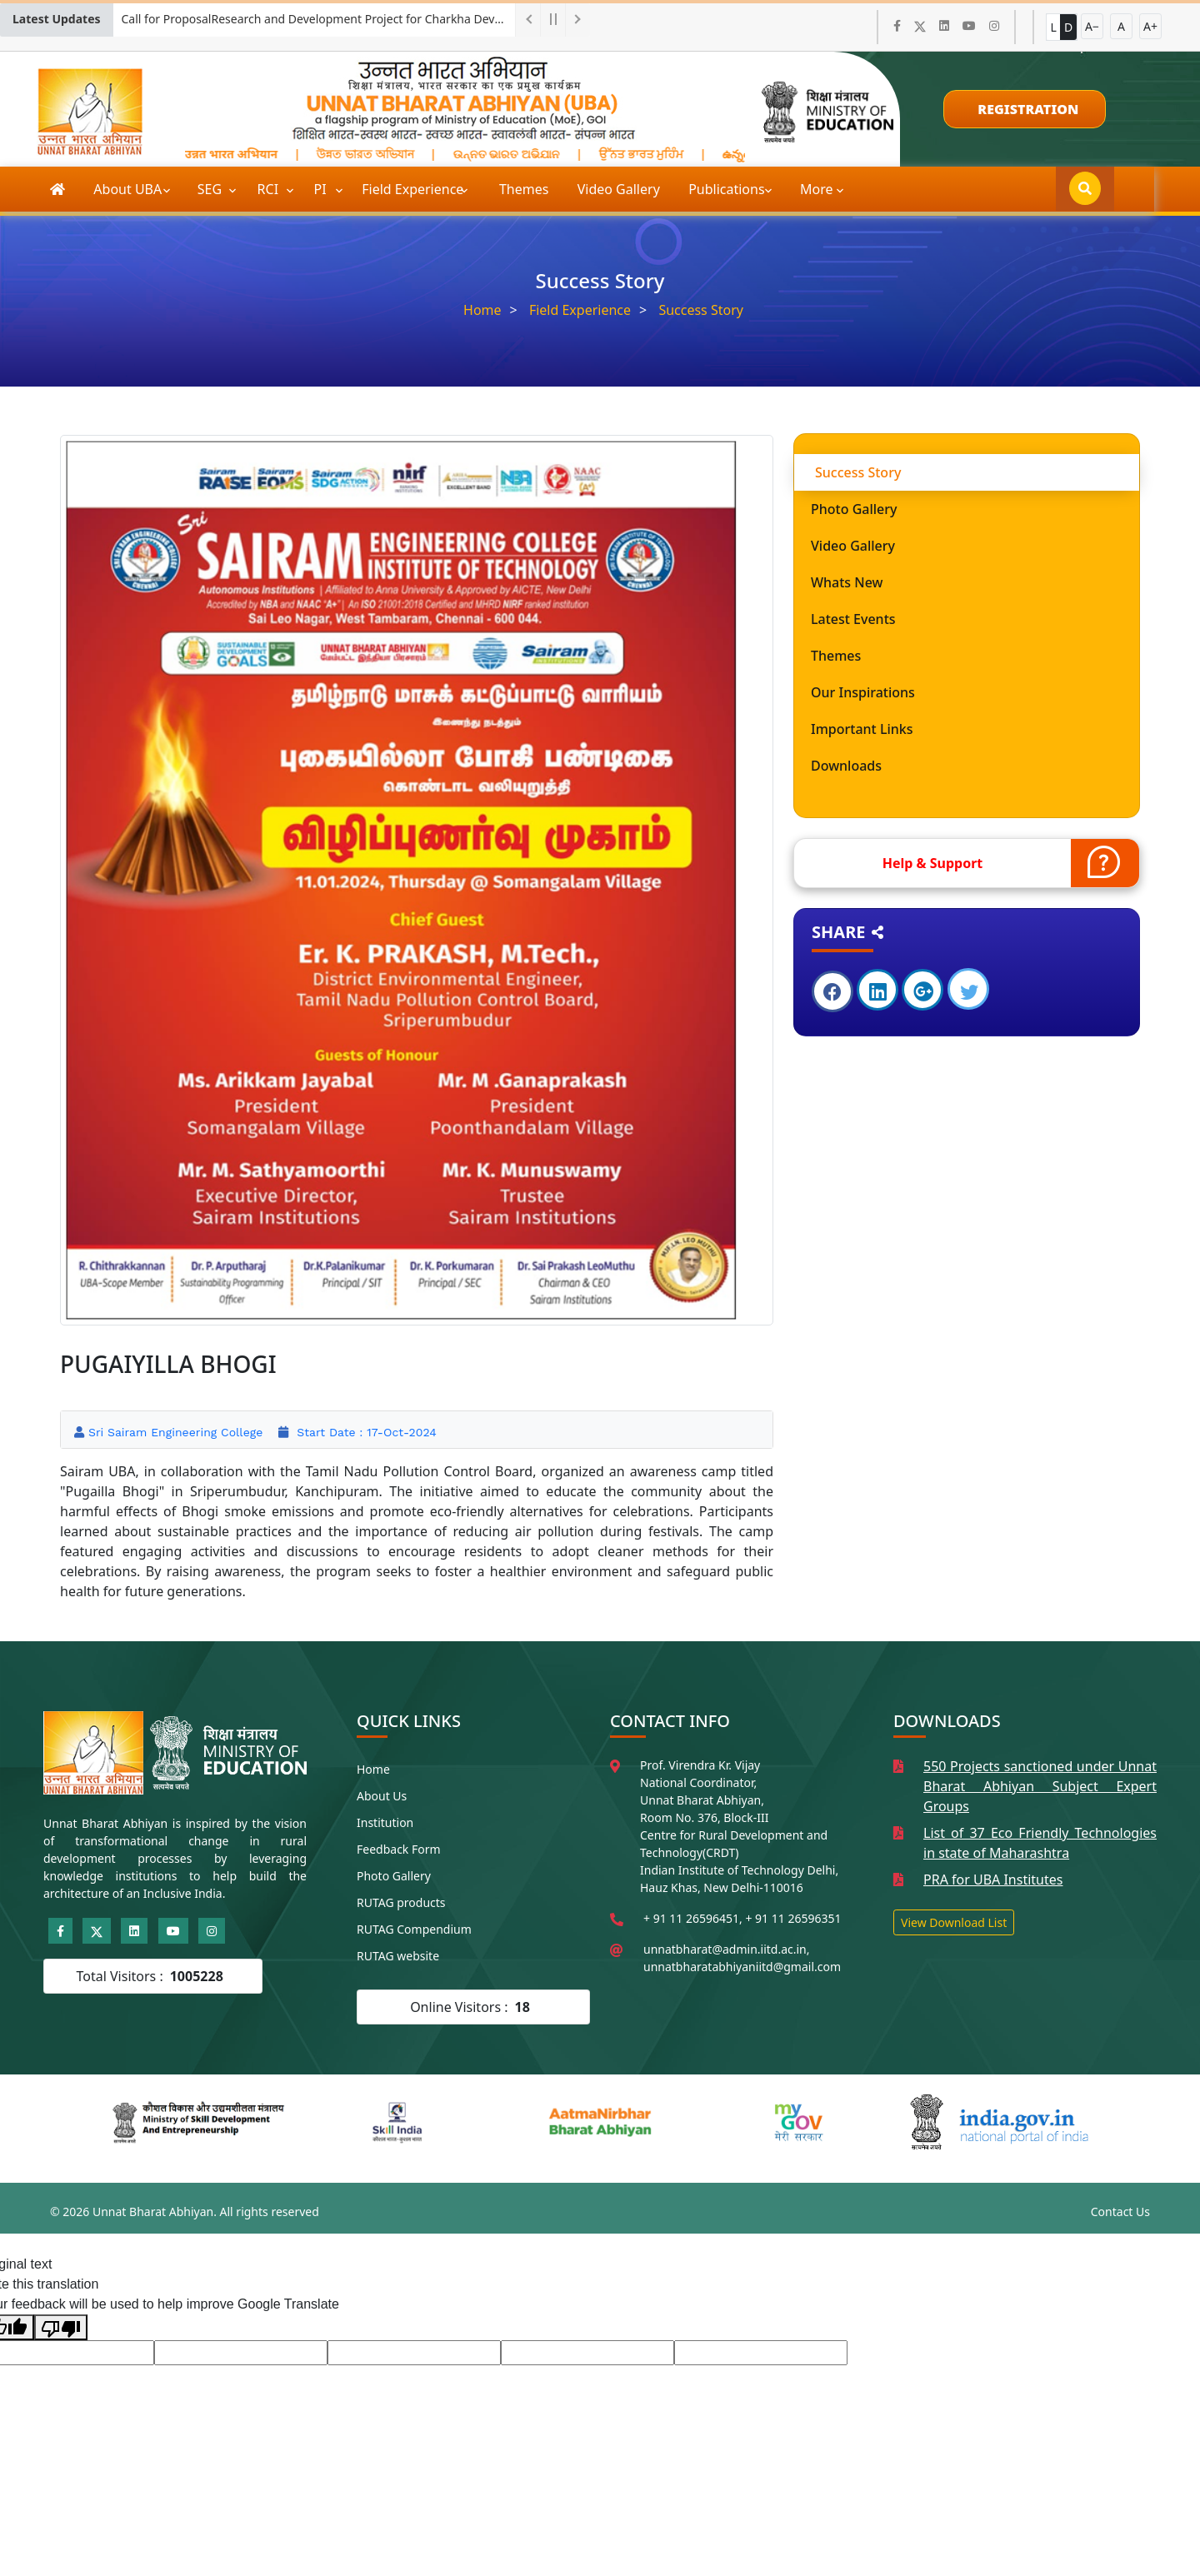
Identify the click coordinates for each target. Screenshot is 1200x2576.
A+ (1150, 26)
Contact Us (1120, 2211)
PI (322, 189)
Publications (728, 189)
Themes (523, 189)
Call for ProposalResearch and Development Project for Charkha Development (318, 19)
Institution (385, 1822)
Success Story (700, 310)
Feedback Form (399, 1849)
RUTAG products (401, 1902)
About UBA (129, 189)
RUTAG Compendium (414, 1929)
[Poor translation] (61, 2327)
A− (1092, 26)
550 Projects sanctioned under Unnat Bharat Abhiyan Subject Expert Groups (1040, 1786)
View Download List (954, 1922)
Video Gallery (619, 189)
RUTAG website (398, 1956)
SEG (212, 189)
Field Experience (414, 189)
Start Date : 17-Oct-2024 (364, 1432)
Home (482, 310)
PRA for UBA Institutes (992, 1879)
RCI (270, 189)
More (816, 189)
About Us (382, 1796)
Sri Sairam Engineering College (175, 1432)
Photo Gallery (394, 1876)
